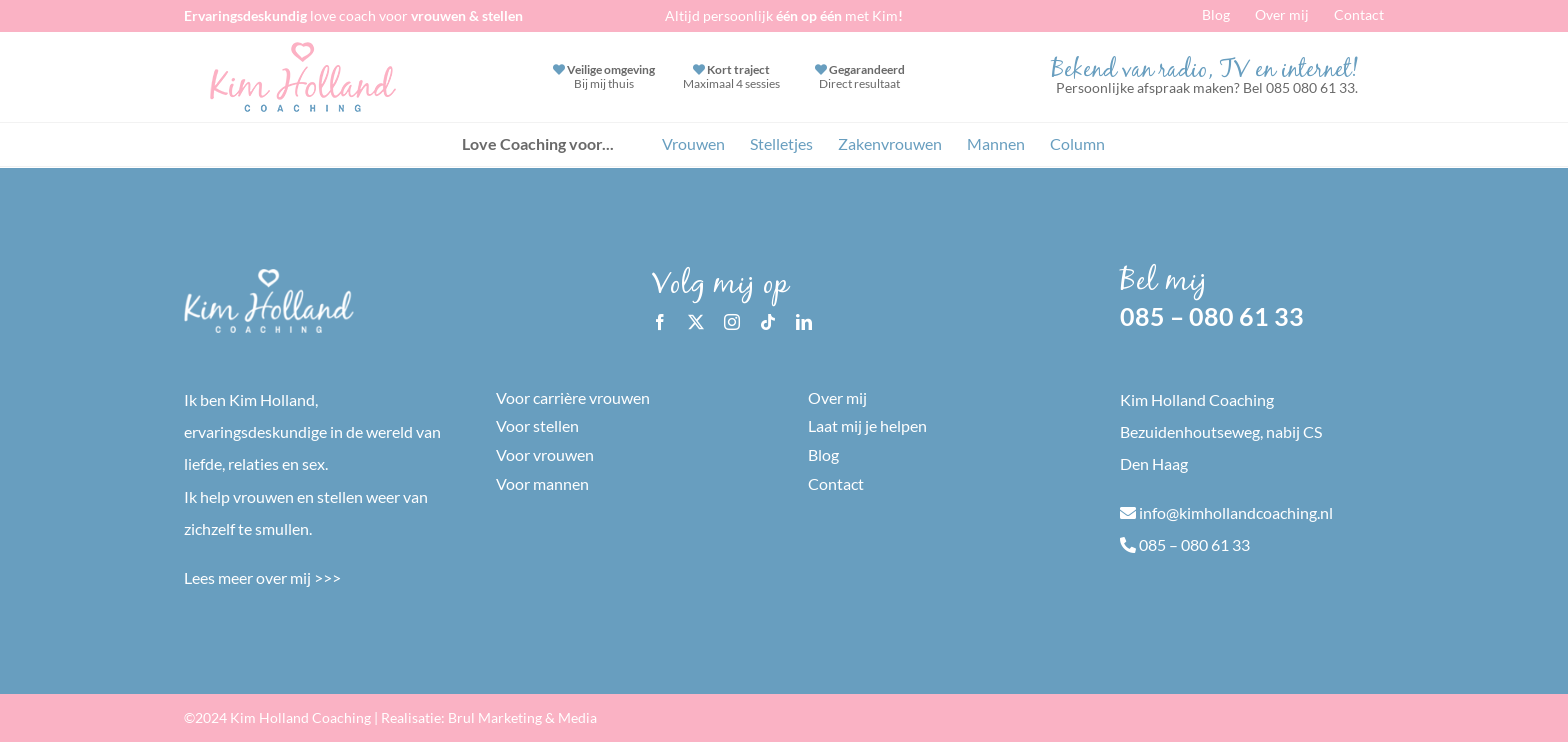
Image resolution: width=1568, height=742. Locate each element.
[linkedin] (804, 322)
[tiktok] (768, 322)
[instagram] (732, 322)
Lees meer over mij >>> (262, 577)
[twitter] (696, 322)
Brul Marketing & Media (522, 717)
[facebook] (660, 322)
